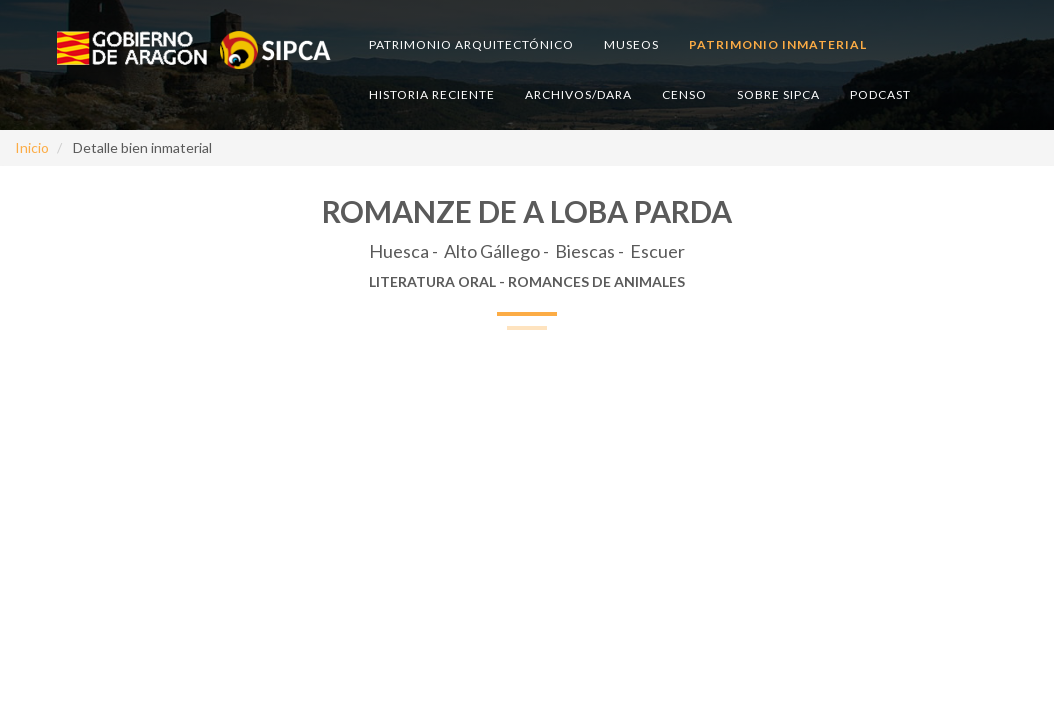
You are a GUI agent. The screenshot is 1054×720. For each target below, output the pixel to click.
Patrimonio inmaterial (778, 44)
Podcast (880, 94)
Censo (684, 94)
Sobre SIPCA (778, 94)
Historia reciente (432, 94)
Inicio (32, 147)
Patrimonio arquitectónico (471, 44)
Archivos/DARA (578, 94)
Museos (631, 44)
